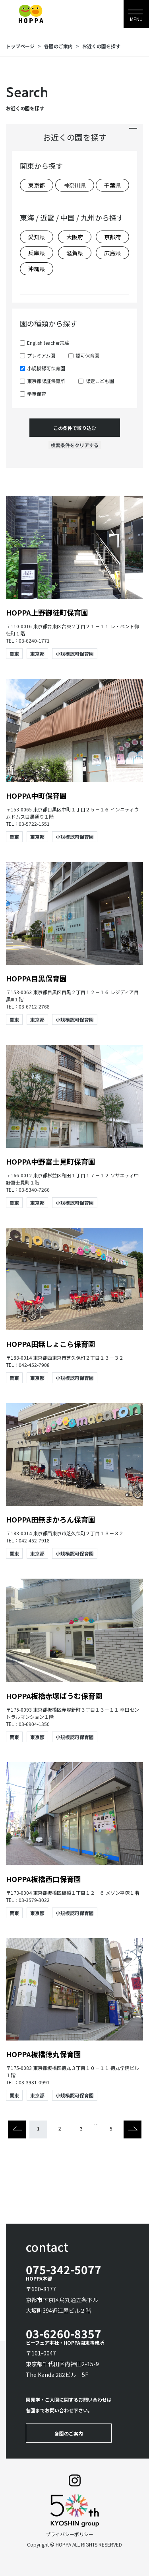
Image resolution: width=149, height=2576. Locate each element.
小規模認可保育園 (46, 368)
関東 (14, 653)
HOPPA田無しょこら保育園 (50, 1344)
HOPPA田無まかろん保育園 (54, 1519)
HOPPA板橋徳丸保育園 (47, 2054)
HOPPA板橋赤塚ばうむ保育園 (58, 1696)
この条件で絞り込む (74, 427)
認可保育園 (87, 355)
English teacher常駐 (48, 342)
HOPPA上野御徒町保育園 (50, 612)
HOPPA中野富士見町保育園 (50, 1161)
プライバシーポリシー (69, 2534)
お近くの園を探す (101, 46)
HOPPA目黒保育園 (36, 978)
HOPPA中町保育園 (36, 795)
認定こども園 (99, 380)
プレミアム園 (41, 355)
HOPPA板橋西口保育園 (43, 1879)
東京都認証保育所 (46, 380)
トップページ (20, 46)
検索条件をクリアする (75, 445)
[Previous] (17, 2129)
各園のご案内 (58, 46)
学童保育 (36, 393)
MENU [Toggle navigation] (136, 19)
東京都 (37, 653)
